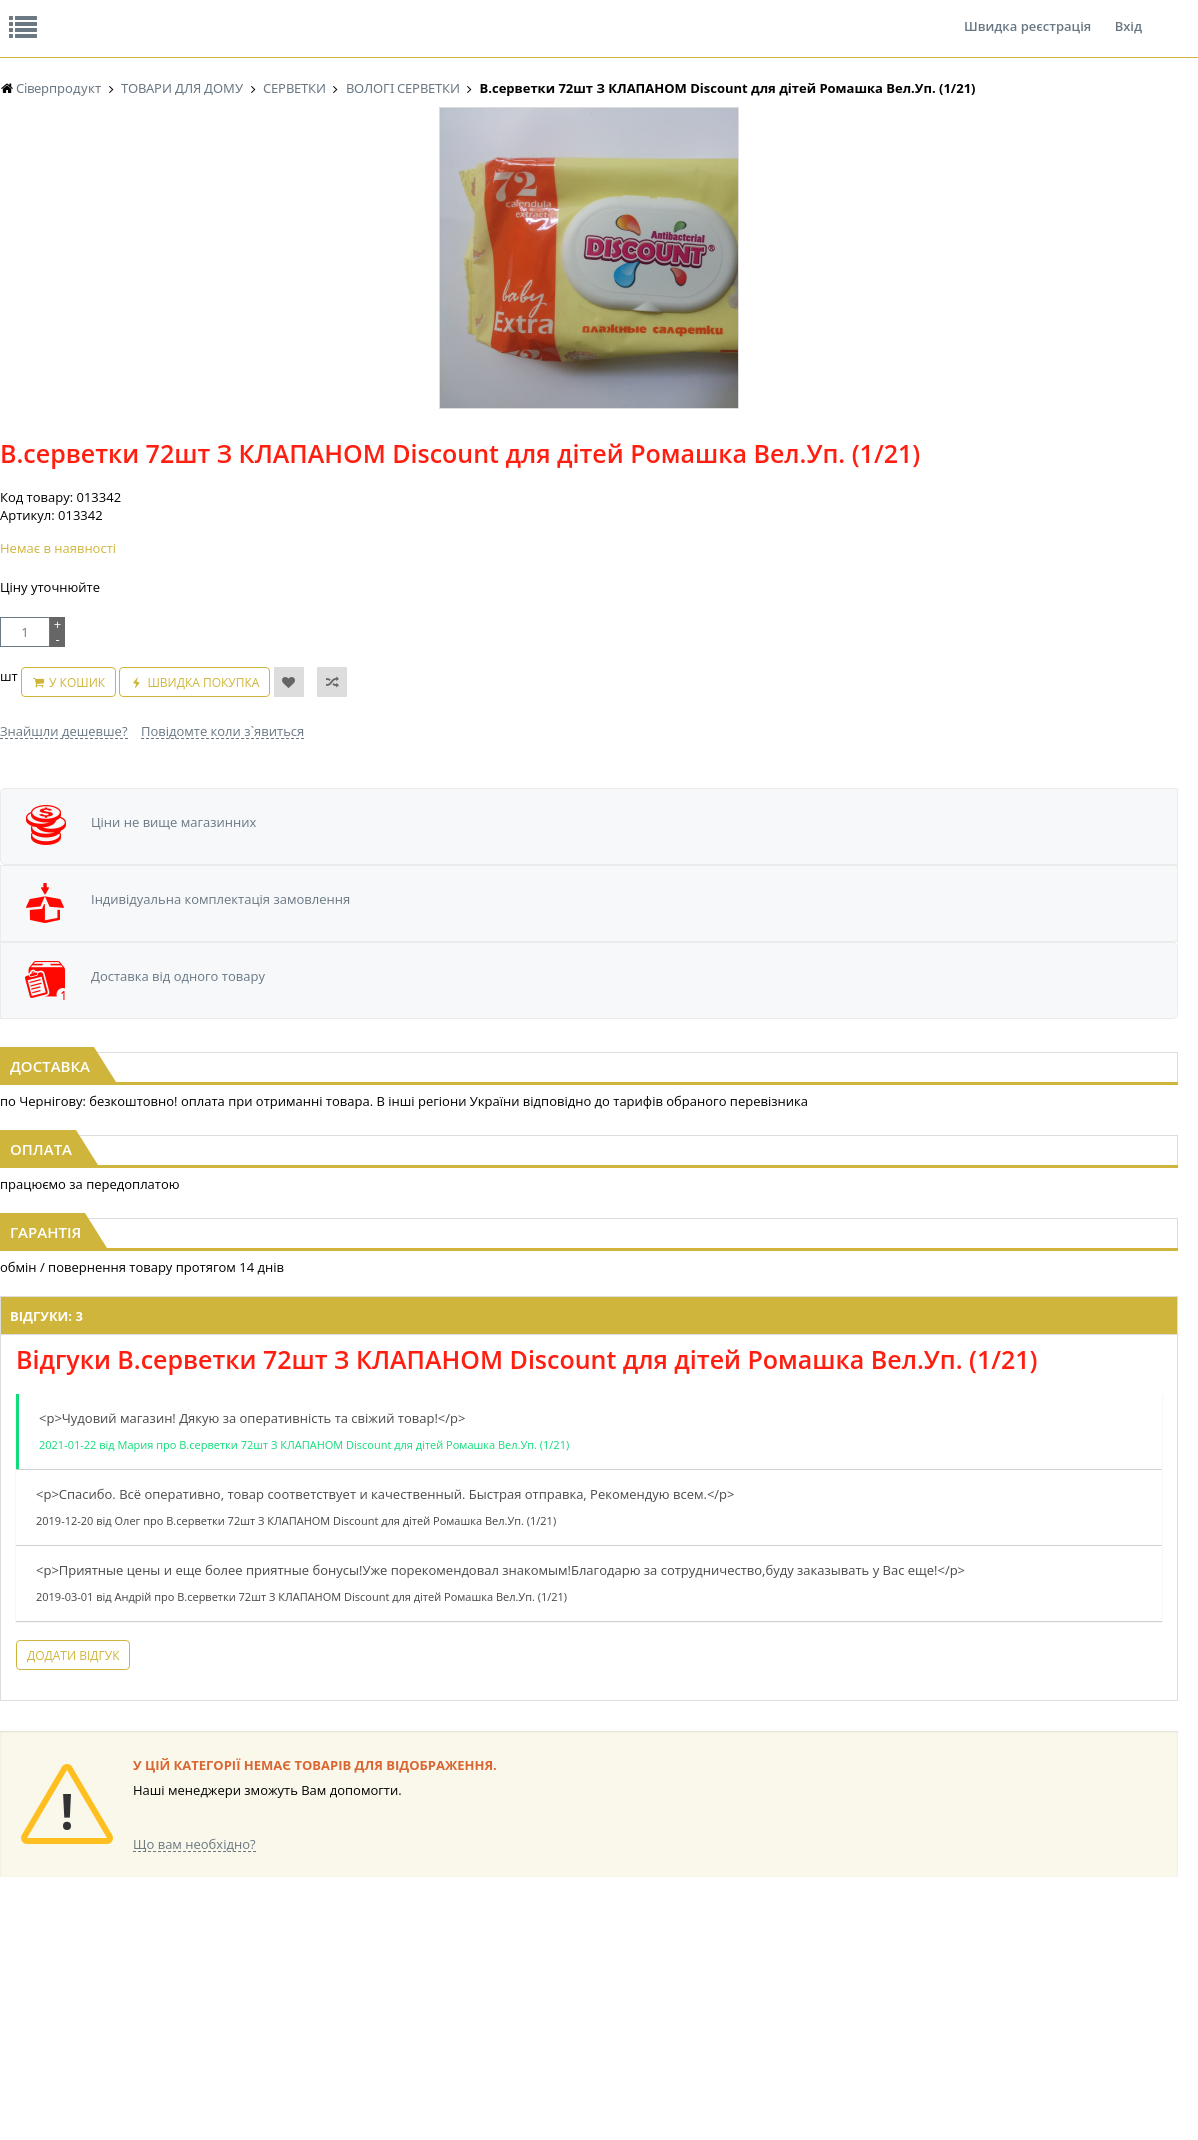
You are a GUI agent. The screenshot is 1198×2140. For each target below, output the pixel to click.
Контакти (335, 14)
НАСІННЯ (410, 1882)
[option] (200, 463)
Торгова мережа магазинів (589, 1662)
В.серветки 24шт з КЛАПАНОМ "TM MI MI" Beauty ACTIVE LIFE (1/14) (997, 908)
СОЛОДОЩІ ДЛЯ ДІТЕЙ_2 (950, 1882)
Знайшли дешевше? (494, 523)
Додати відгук (353, 1561)
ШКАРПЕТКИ (1079, 1920)
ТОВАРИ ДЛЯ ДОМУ (935, 1939)
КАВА (235, 1958)
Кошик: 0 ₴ (1059, 211)
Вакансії (234, 14)
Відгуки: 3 (326, 1175)
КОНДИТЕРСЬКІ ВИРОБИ (620, 1901)
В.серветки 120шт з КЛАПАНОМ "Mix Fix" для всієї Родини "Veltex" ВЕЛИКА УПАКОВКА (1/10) (200, 908)
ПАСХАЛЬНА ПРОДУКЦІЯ (785, 1939)
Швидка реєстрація (1027, 14)
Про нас (45, 14)
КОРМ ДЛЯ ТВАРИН (605, 1958)
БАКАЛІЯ (244, 1977)
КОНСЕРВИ (581, 1939)
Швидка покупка (712, 484)
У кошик (585, 484)
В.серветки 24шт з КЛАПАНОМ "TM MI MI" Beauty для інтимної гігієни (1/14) (598, 908)
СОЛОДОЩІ (912, 1863)
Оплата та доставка (424, 210)
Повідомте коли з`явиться (652, 523)
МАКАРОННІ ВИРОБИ (611, 1977)
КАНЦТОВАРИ (1083, 1901)
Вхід (1128, 14)
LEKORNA (411, 1863)
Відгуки (139, 14)
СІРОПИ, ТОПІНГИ (601, 1920)
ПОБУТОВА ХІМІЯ (1092, 1939)
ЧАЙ (232, 1939)
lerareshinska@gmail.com (163, 2093)
